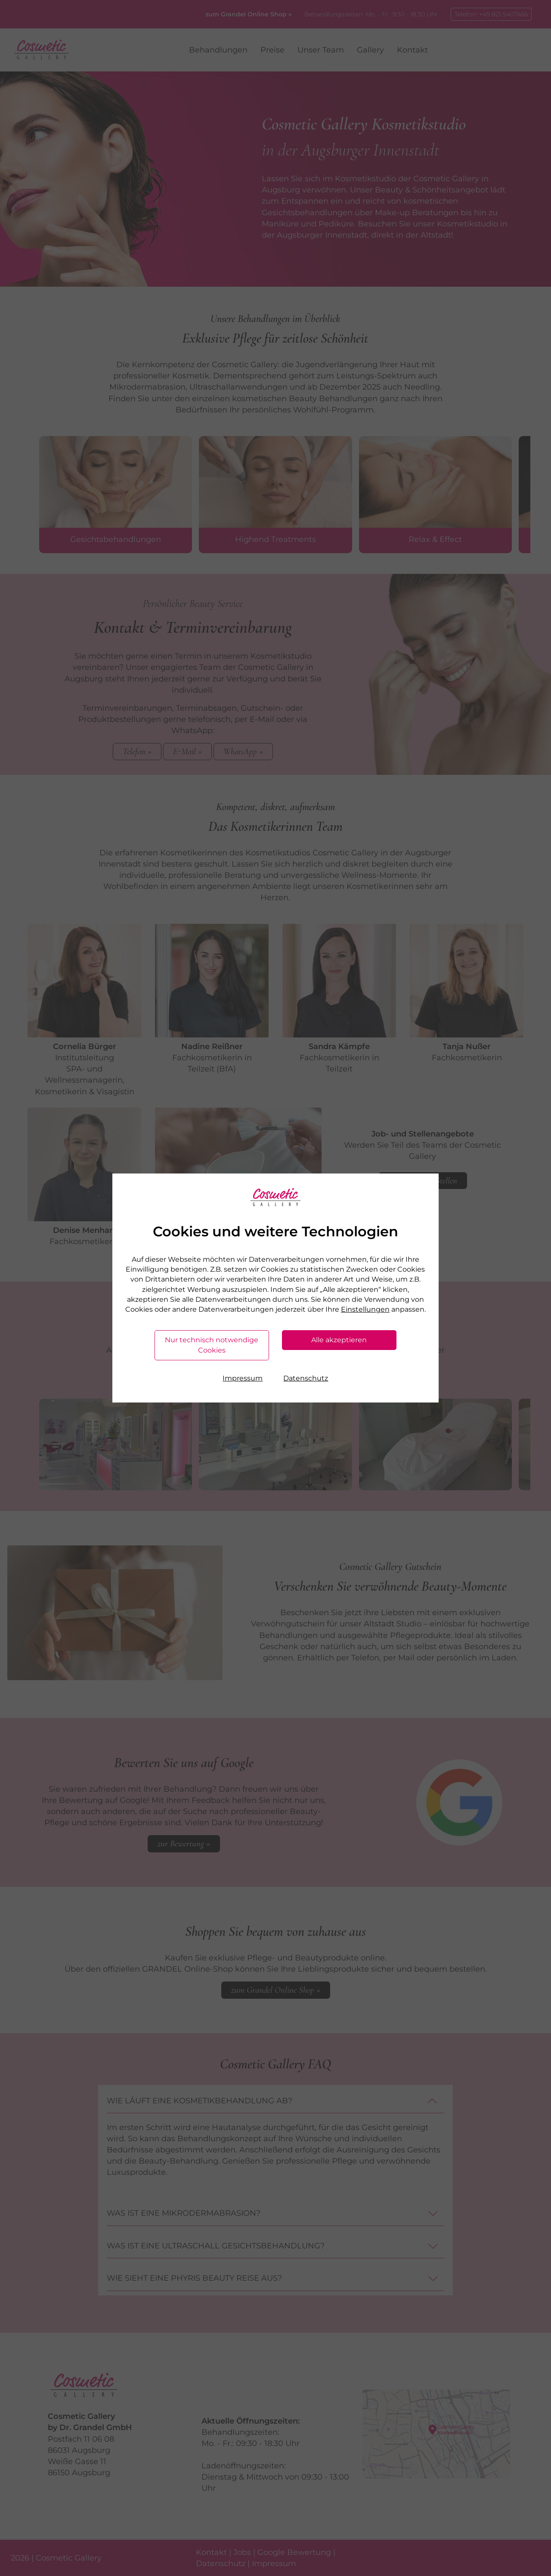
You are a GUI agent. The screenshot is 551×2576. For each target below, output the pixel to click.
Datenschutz (305, 1378)
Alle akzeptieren (339, 1340)
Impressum (243, 1378)
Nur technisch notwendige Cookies (211, 1345)
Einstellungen (365, 1309)
